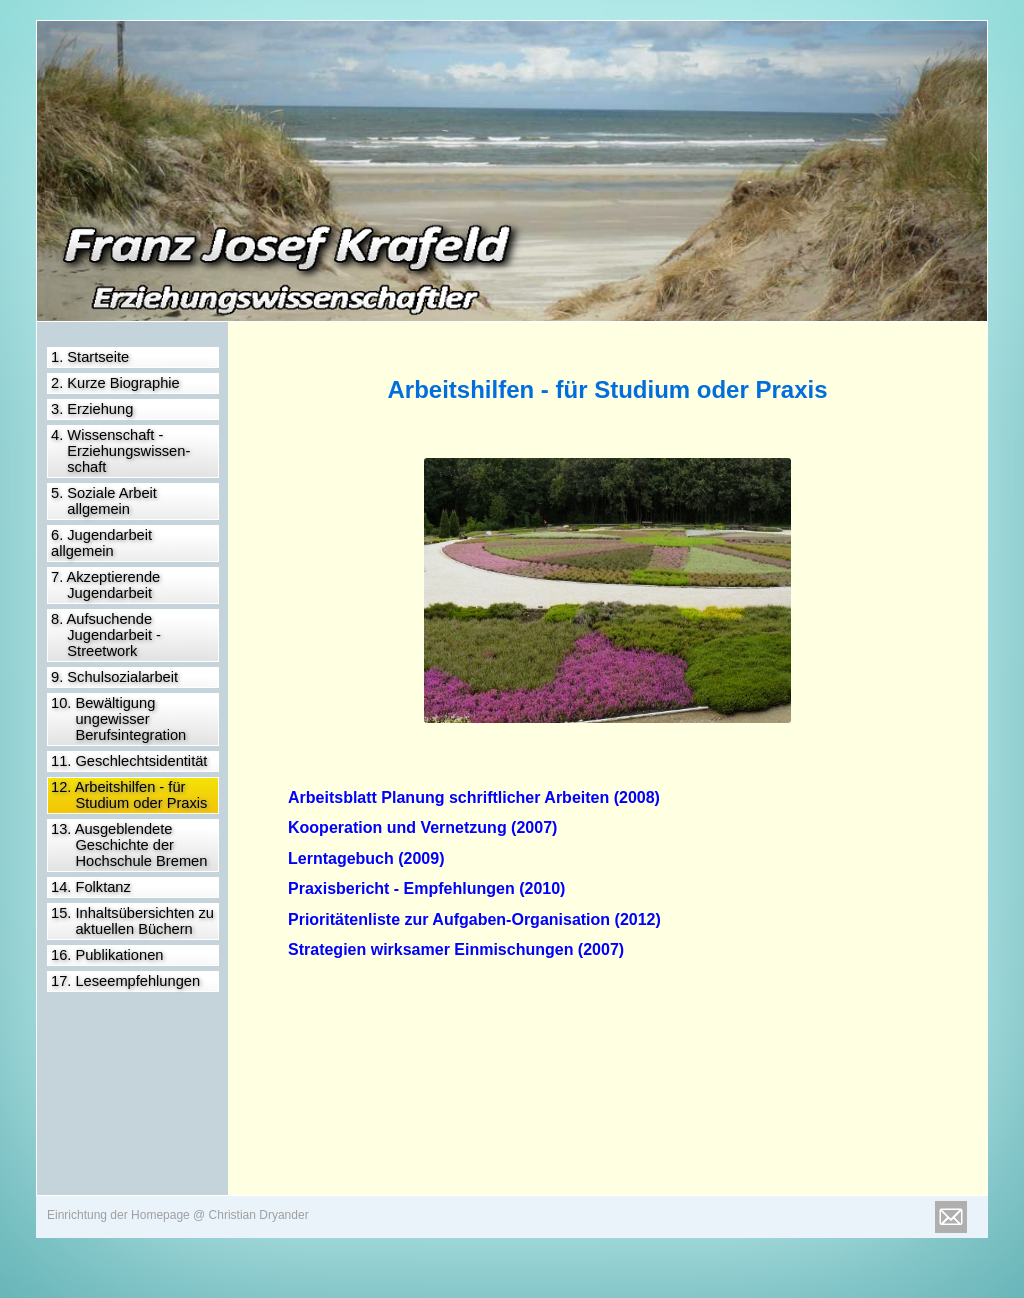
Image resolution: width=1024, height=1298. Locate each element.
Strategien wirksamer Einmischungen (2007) (456, 949)
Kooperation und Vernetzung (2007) (422, 827)
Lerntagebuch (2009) (366, 858)
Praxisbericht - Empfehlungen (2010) (426, 888)
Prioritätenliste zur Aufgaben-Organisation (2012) (474, 919)
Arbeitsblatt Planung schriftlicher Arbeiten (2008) (474, 797)
